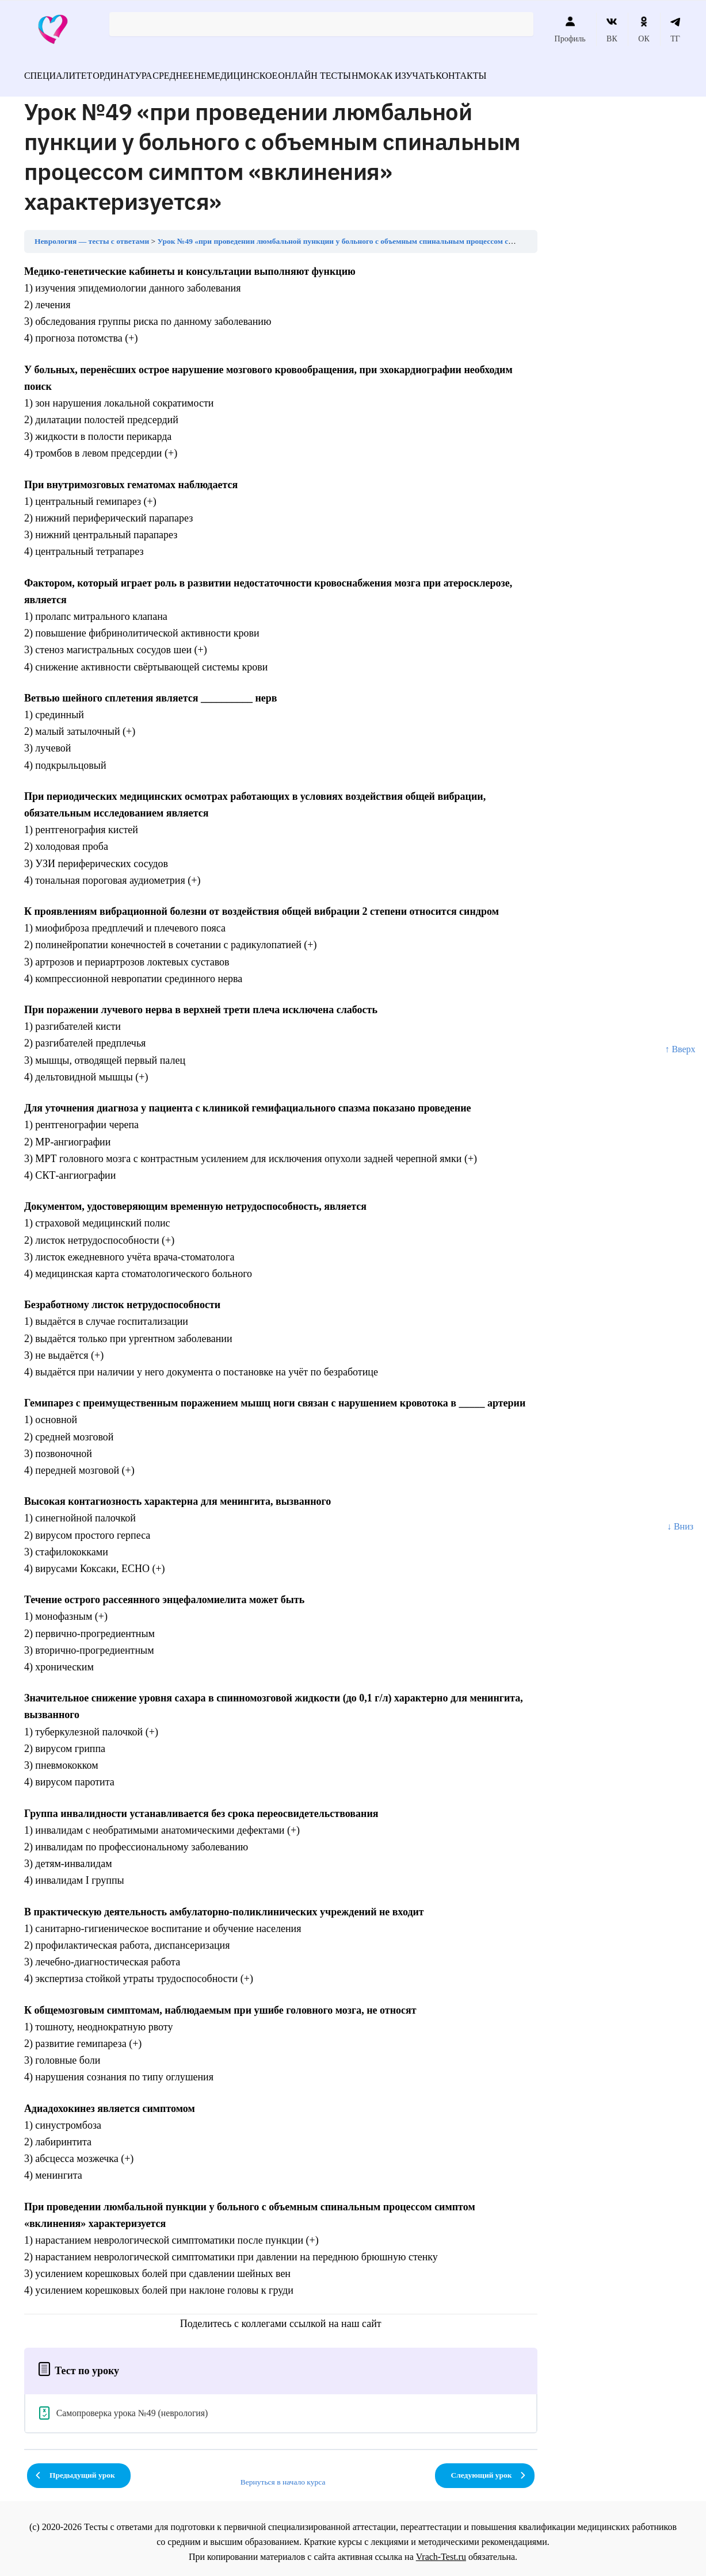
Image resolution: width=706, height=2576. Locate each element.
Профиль (570, 29)
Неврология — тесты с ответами (92, 234)
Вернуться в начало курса (283, 2475)
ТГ (675, 29)
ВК (612, 29)
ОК (644, 29)
